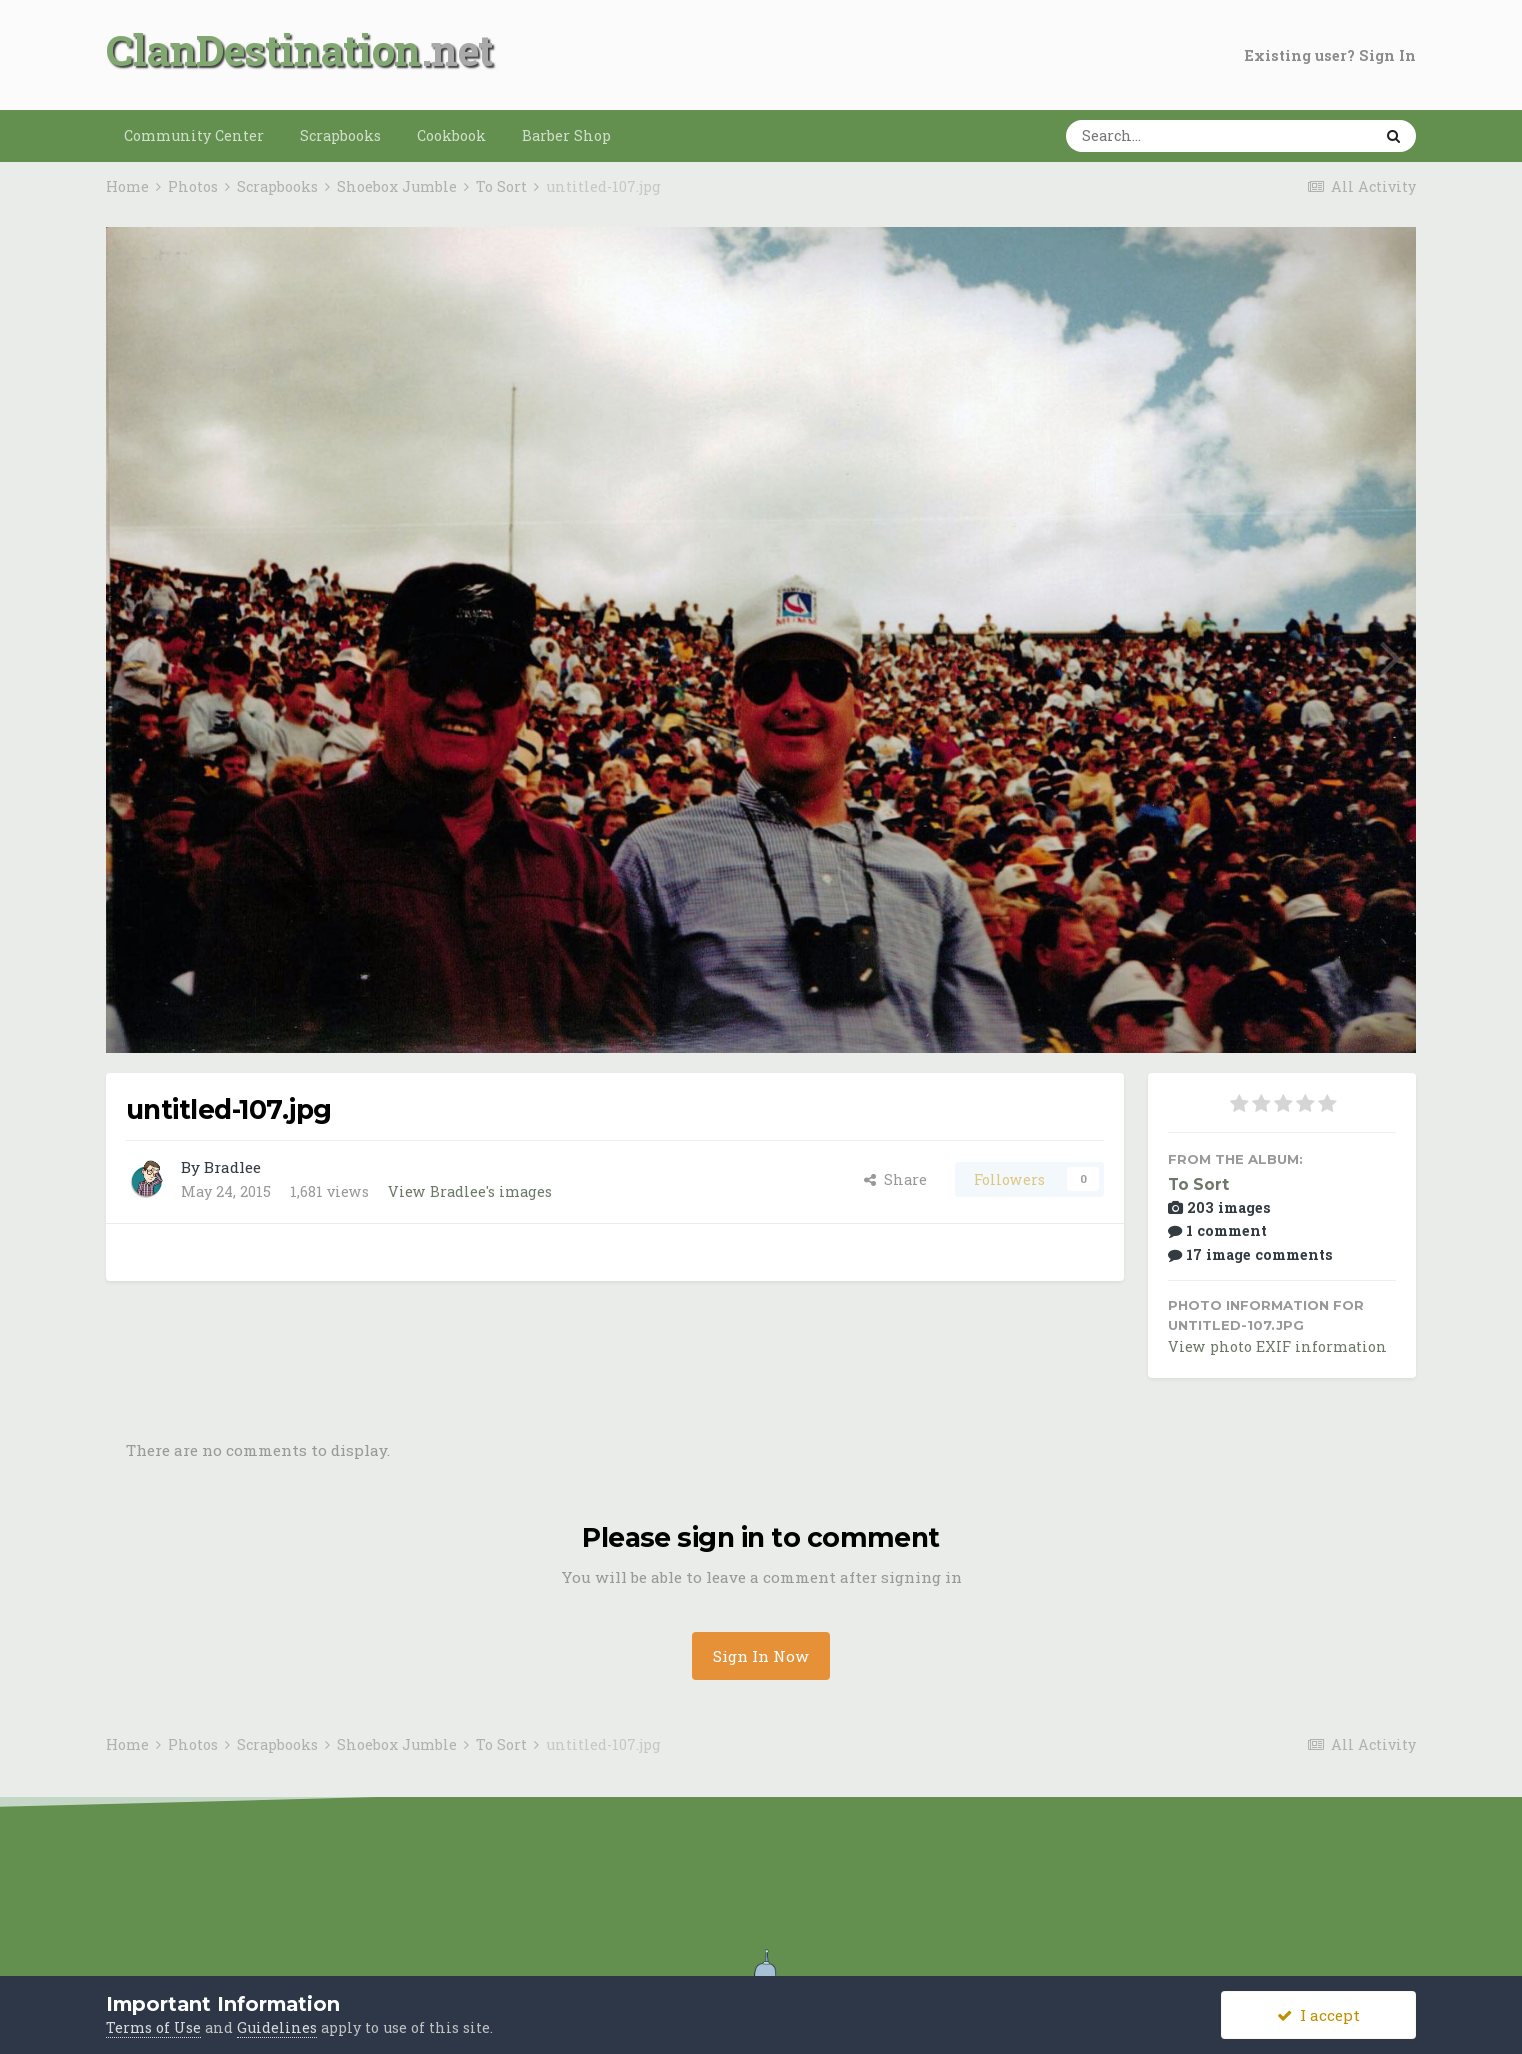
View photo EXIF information (1277, 1346)
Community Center (194, 135)
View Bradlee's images (470, 1191)
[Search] (1157, 136)
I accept (1318, 2015)
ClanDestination (263, 49)
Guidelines (277, 2027)
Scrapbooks (340, 135)
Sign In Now (761, 1656)
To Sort (1198, 1184)
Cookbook (451, 135)
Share (895, 1179)
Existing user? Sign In (1330, 55)
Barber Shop (566, 135)
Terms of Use (153, 2027)
